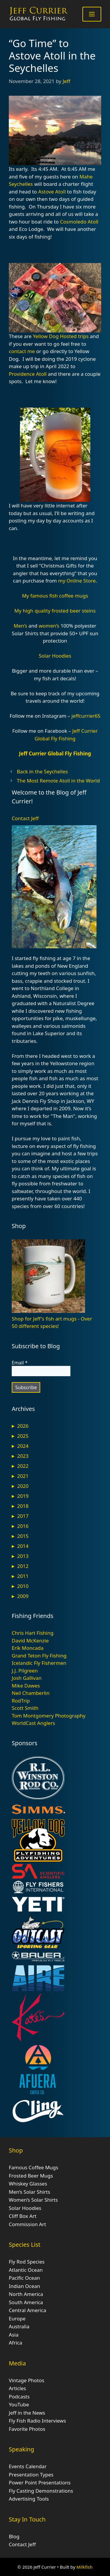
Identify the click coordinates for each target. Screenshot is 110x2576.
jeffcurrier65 (85, 715)
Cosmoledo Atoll (79, 221)
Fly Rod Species (27, 2261)
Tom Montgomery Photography (48, 1715)
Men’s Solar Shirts (29, 2191)
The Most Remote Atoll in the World (58, 780)
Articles (17, 2388)
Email (20, 1362)
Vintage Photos (26, 2380)
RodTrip (21, 1700)
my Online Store (77, 580)
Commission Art (27, 2224)
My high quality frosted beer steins (55, 610)
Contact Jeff (25, 818)
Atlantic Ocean (26, 2269)
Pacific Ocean (24, 2277)
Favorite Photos (27, 2429)
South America (26, 2302)
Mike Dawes (26, 1685)
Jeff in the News (27, 2412)
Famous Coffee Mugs (33, 2167)
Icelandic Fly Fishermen (39, 1663)
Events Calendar (28, 2466)
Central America (27, 2310)
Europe (17, 2318)
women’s (49, 625)
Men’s (20, 625)
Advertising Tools (29, 2498)
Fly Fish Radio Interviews (37, 2420)
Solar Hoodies (55, 655)
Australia (19, 2326)
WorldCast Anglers (33, 1723)
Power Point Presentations (40, 2482)
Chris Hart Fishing (32, 1632)
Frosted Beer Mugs (31, 2175)
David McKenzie (30, 1640)
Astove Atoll (52, 191)
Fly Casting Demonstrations (41, 2490)
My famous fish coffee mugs (55, 595)
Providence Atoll (28, 373)
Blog (14, 2536)
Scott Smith (25, 1708)
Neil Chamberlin (31, 1693)
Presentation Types (31, 2474)
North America (26, 2294)
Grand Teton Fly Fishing (39, 1655)
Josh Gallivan (27, 1678)
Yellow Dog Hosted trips (61, 336)
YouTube (19, 2404)
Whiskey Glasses (28, 2183)
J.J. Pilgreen (25, 1670)
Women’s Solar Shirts (33, 2199)
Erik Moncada (27, 1647)
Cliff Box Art (22, 2216)
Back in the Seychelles (42, 771)
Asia (13, 2334)
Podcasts (19, 2396)
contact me (22, 351)
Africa (15, 2342)
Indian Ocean (24, 2286)
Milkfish (85, 2567)
